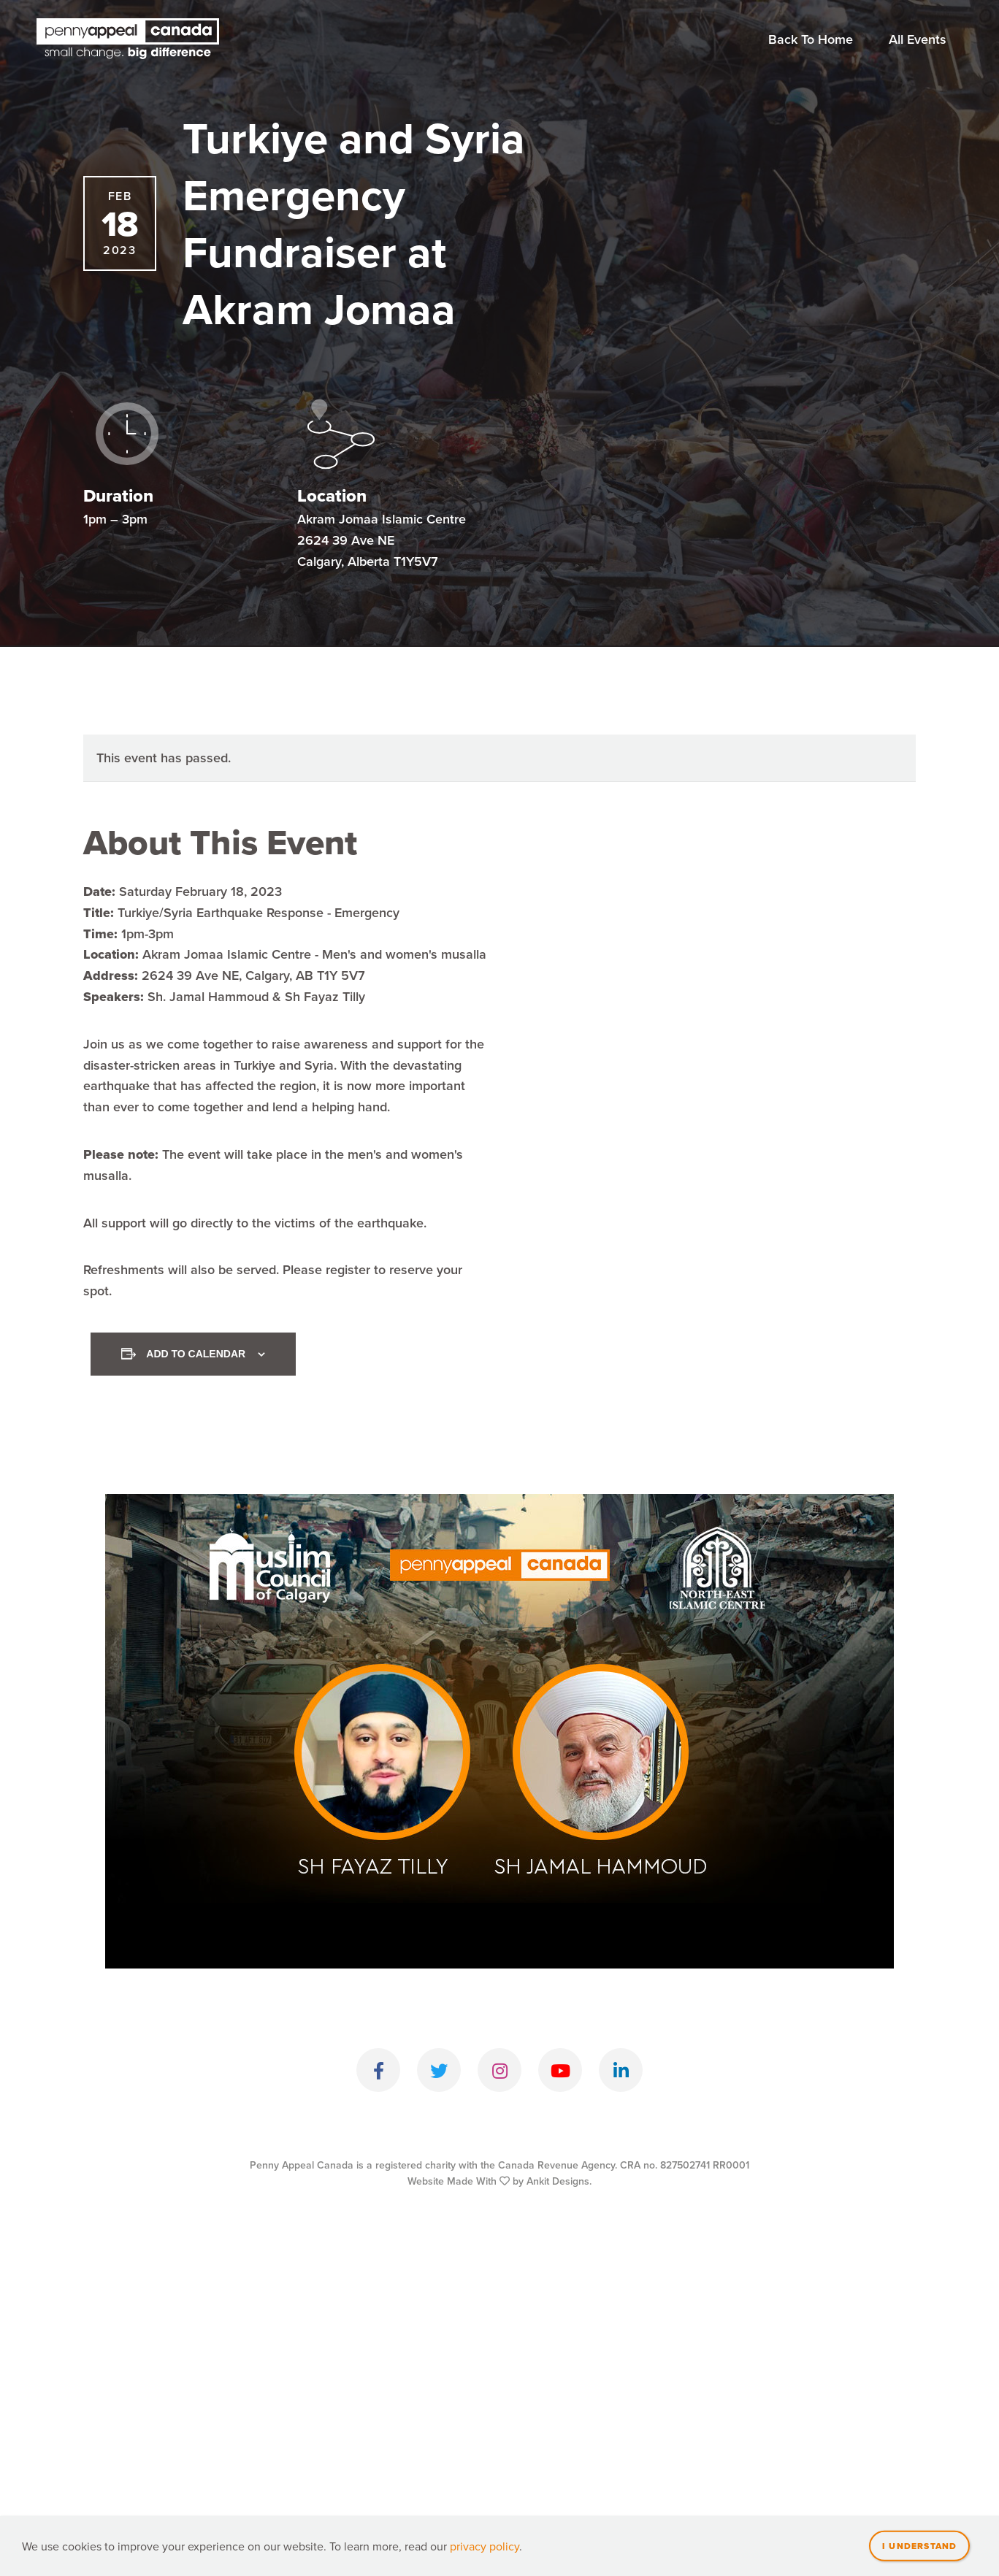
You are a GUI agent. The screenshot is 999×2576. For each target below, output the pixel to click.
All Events (917, 39)
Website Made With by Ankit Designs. (499, 2181)
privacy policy (484, 2566)
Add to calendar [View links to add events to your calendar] (195, 1354)
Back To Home (810, 39)
